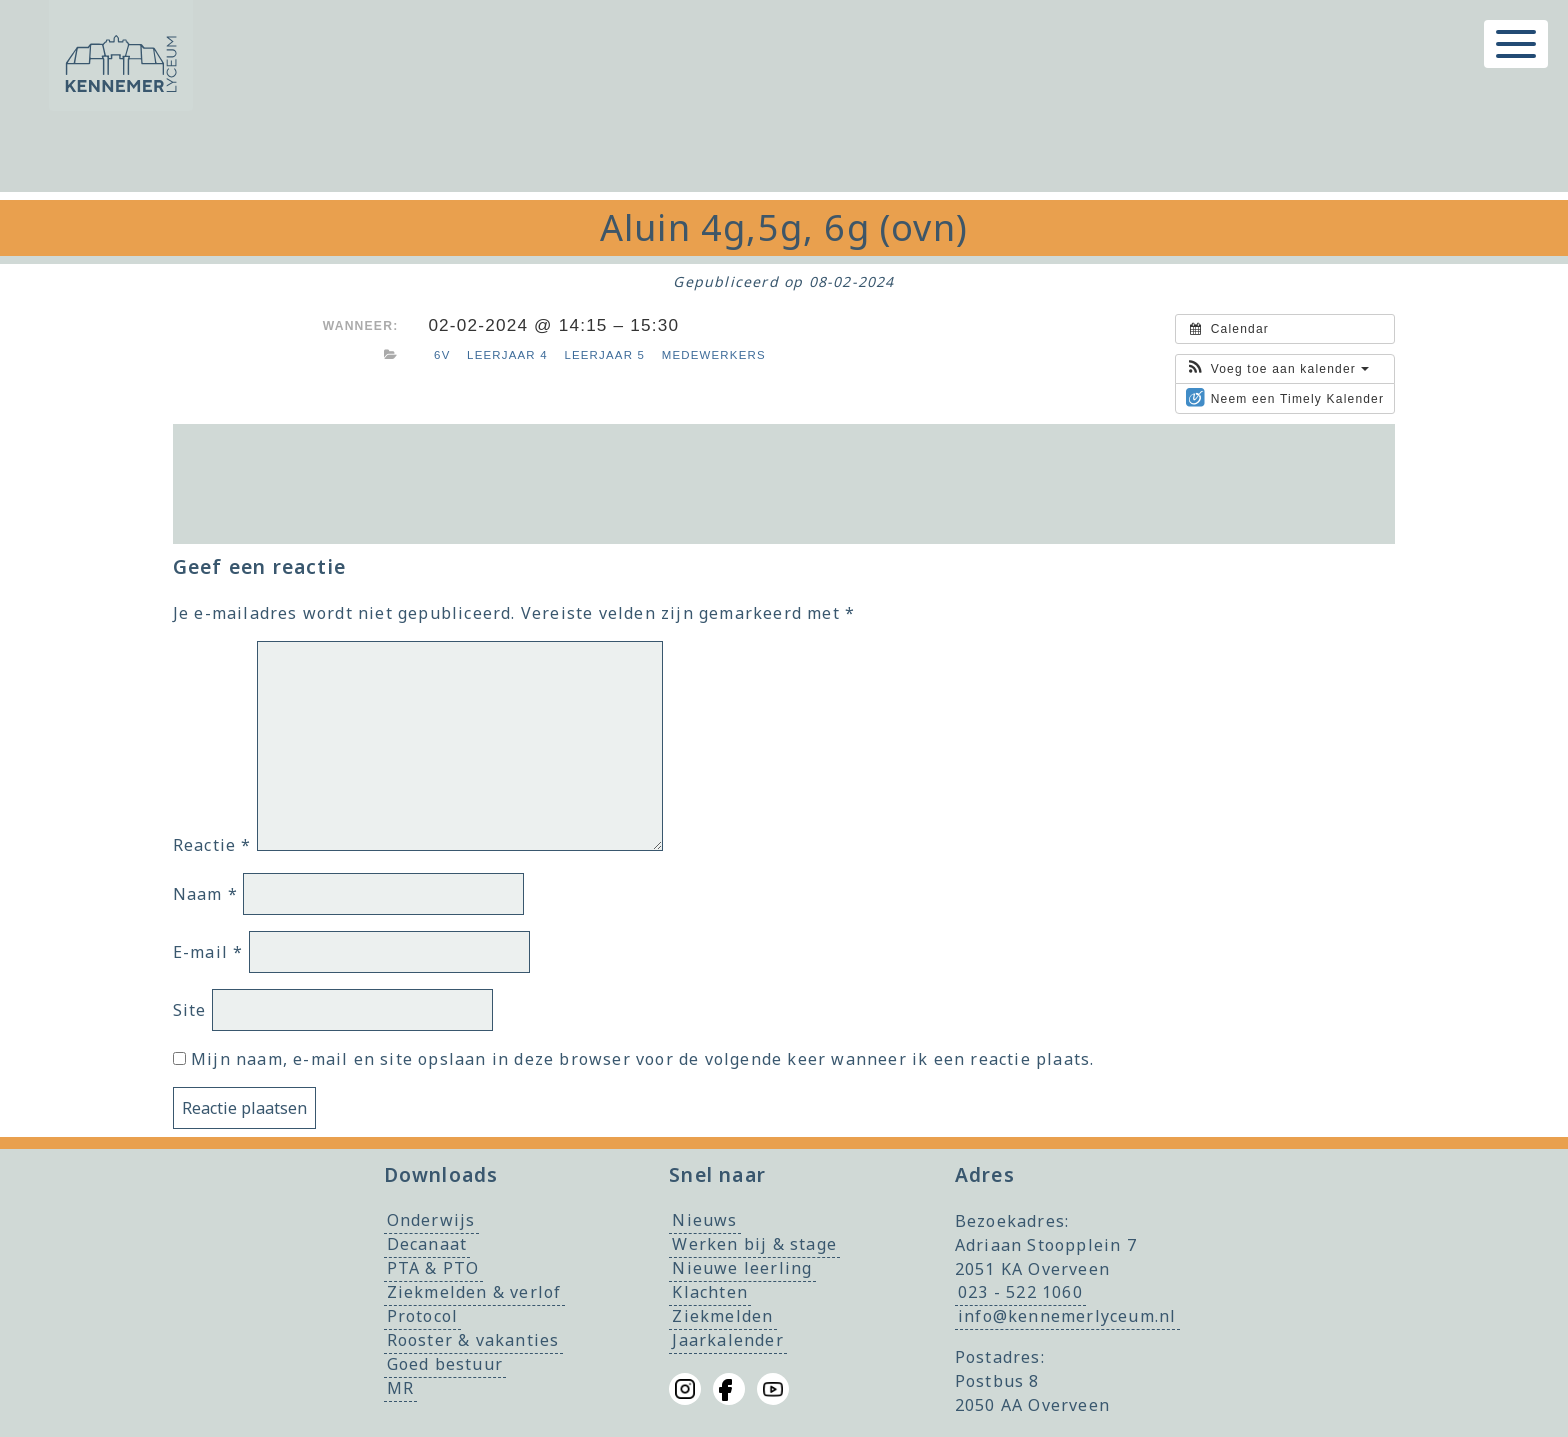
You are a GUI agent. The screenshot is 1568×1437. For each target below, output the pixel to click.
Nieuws (704, 1221)
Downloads (441, 1174)
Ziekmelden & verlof (474, 1293)
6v (442, 355)
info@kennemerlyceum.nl (1067, 1317)
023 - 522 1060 (1020, 1293)
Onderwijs (431, 1221)
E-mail (208, 952)
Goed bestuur (445, 1365)
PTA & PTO (433, 1269)
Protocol (423, 1317)
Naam (205, 894)
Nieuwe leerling (742, 1269)
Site (190, 1010)
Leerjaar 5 (604, 355)
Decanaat (427, 1245)
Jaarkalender (727, 1341)
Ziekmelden (722, 1317)
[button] (1277, 369)
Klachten (710, 1293)
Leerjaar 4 (507, 355)
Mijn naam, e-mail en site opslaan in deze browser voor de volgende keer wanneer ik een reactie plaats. (642, 1059)
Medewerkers (714, 355)
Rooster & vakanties (473, 1341)
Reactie (212, 845)
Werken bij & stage (754, 1245)
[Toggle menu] (1516, 44)
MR (400, 1389)
